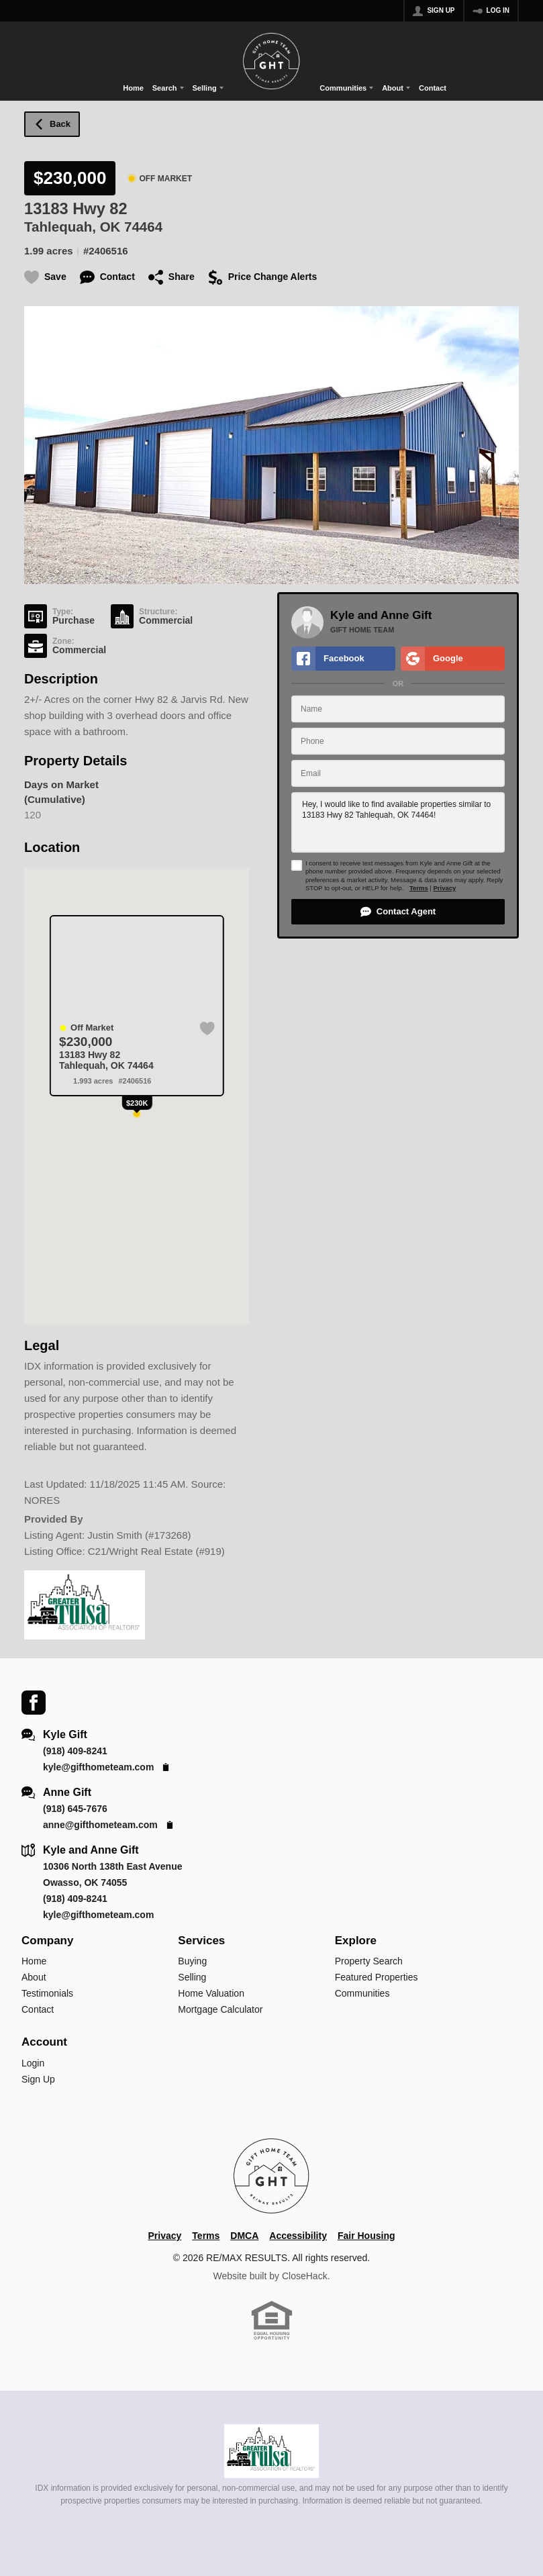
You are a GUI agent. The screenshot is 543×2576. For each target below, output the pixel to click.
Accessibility (298, 2235)
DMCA (244, 2235)
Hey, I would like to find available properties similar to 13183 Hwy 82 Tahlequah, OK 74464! (398, 822)
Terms (418, 888)
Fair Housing (366, 2235)
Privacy (444, 888)
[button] (398, 911)
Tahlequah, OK (72, 226)
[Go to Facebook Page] (33, 1701)
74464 (143, 226)
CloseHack (305, 2276)
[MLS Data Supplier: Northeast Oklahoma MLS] (271, 2451)
